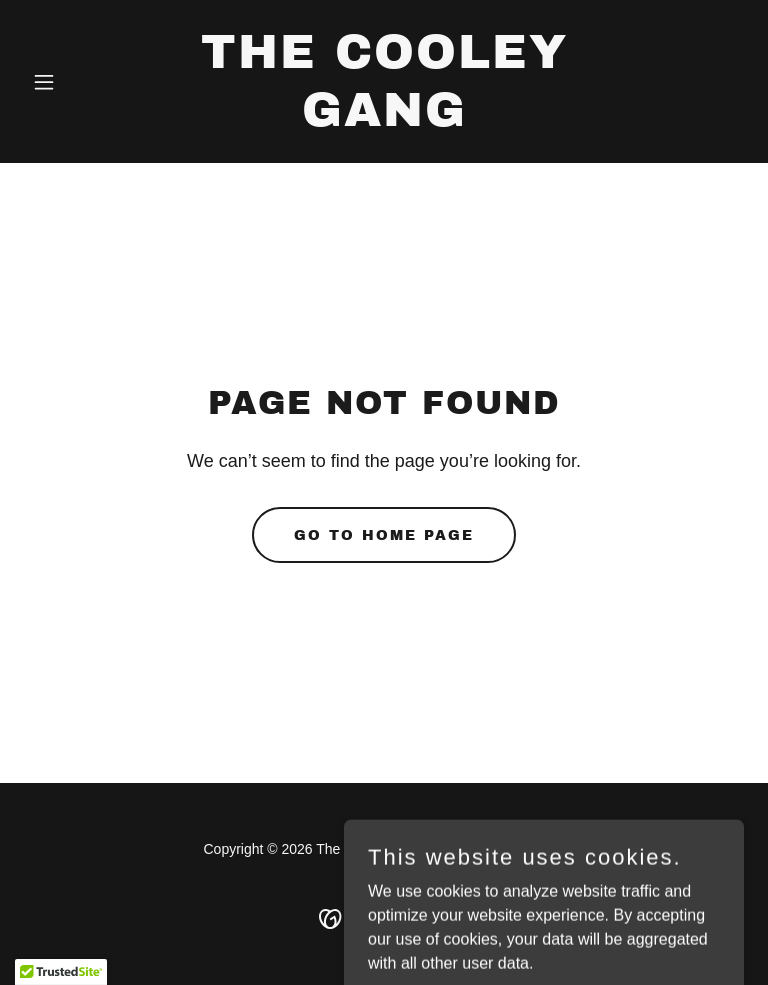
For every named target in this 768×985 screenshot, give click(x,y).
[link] (384, 120)
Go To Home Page (384, 535)
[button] (78, 82)
